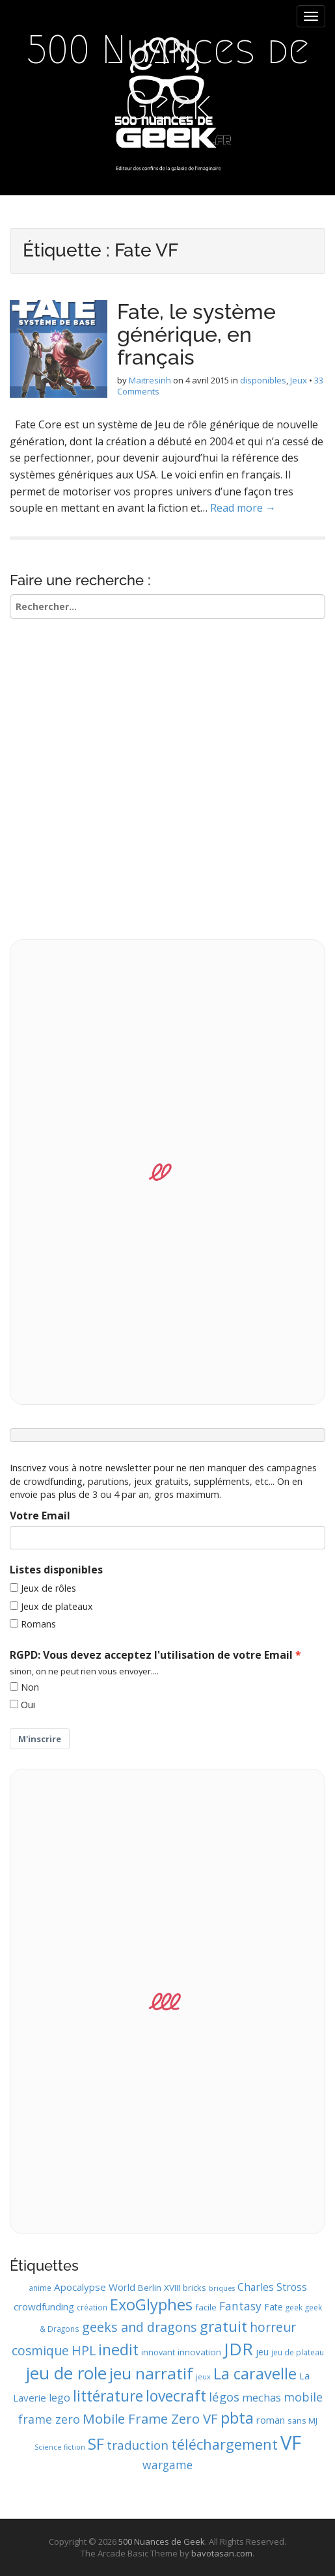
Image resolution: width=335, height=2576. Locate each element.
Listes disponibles (56, 1569)
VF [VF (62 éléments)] (290, 2443)
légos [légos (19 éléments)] (224, 2397)
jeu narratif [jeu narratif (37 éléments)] (151, 2373)
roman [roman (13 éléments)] (270, 2419)
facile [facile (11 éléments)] (206, 2307)
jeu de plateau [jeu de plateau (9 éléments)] (297, 2352)
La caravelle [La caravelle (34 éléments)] (255, 2373)
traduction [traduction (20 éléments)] (137, 2445)
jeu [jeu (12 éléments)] (262, 2352)
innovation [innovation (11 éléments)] (199, 2352)
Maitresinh (150, 380)
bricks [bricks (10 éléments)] (194, 2287)
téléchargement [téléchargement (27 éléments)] (224, 2444)
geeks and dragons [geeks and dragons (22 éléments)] (139, 2327)
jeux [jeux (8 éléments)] (203, 2376)
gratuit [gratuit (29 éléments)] (223, 2326)
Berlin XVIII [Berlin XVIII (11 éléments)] (159, 2287)
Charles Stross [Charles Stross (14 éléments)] (272, 2287)
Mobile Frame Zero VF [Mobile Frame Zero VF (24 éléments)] (150, 2418)
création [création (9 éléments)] (92, 2307)
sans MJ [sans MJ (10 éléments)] (302, 2420)
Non (30, 1687)
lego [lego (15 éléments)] (59, 2397)
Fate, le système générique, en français (196, 334)
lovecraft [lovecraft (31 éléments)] (176, 2395)
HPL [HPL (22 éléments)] (84, 2350)
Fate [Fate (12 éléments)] (273, 2307)
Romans (38, 1624)
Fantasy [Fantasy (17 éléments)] (240, 2306)
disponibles (263, 380)
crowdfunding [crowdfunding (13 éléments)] (44, 2306)
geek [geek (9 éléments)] (294, 2307)
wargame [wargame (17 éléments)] (167, 2464)
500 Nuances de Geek (168, 78)
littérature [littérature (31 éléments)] (108, 2395)
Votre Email (40, 1515)
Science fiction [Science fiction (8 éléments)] (59, 2447)
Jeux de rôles (48, 1588)
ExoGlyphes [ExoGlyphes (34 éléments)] (151, 2304)
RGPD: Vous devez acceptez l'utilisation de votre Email (151, 1655)
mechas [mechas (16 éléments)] (261, 2397)
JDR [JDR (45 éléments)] (238, 2349)
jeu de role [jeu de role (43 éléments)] (66, 2373)
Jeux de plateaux (57, 1606)
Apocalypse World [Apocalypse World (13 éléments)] (94, 2286)
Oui (28, 1704)
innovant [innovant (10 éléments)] (158, 2352)
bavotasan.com (221, 2553)
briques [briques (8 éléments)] (222, 2288)
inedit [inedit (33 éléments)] (118, 2349)
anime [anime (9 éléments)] (40, 2287)
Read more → (243, 508)
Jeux (298, 380)
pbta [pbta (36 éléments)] (237, 2417)
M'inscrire (39, 1739)
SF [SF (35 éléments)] (96, 2443)
